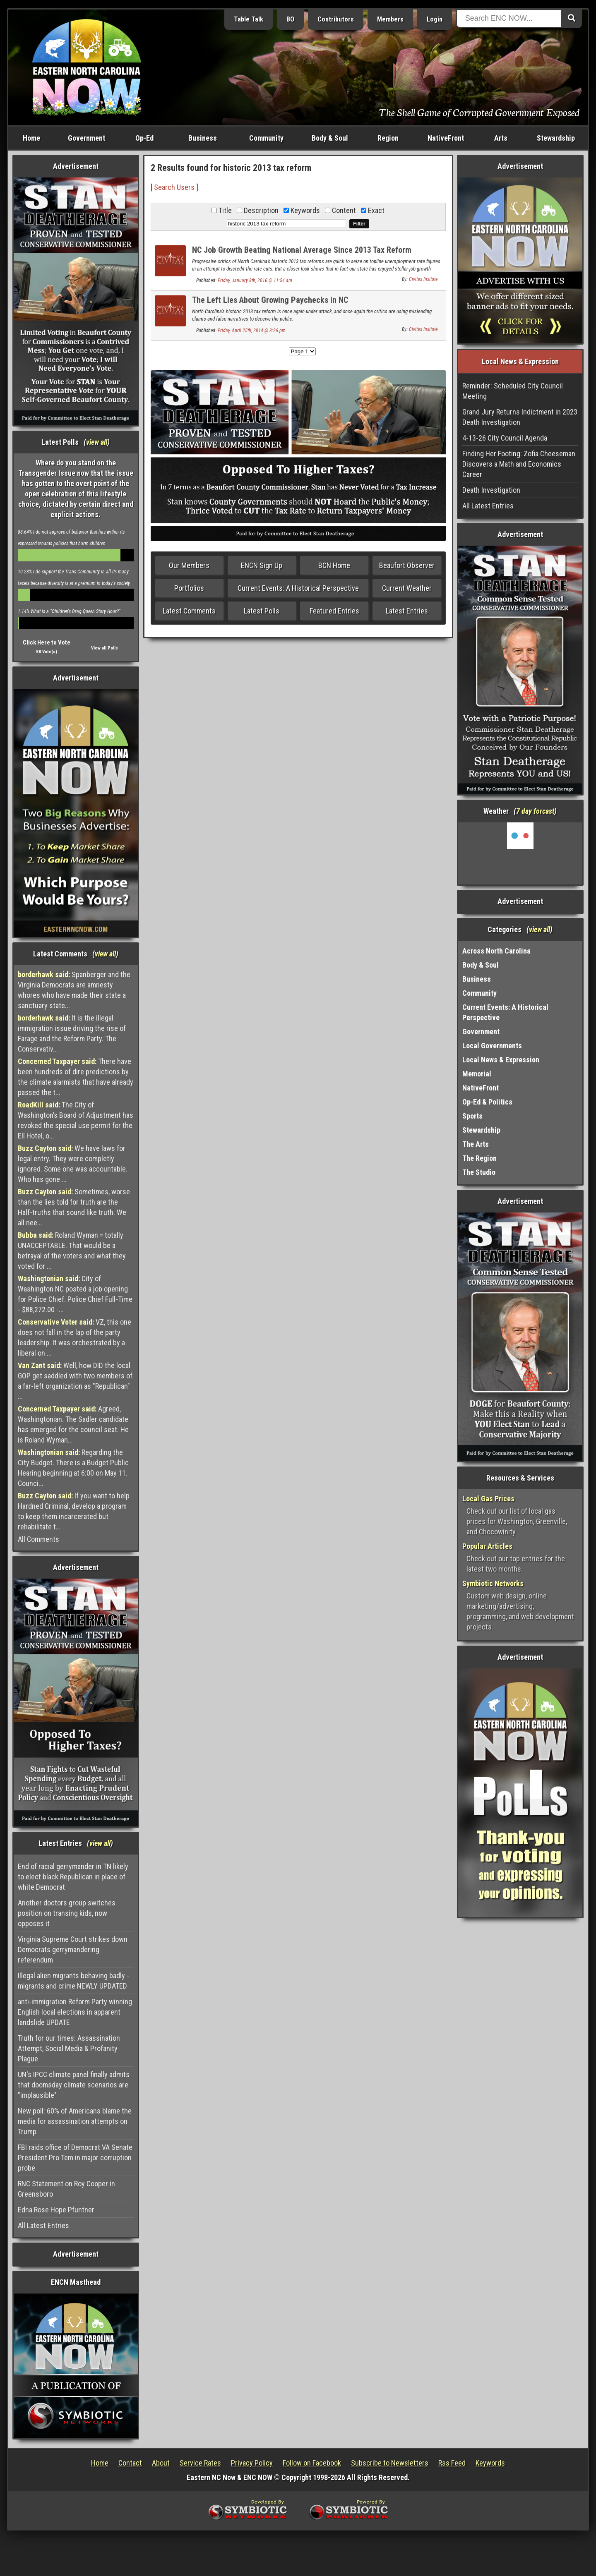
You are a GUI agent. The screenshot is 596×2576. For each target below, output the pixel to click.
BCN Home (334, 565)
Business (202, 138)
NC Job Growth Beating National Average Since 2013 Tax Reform (301, 250)
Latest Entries (407, 610)
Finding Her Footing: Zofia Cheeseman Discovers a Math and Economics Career (518, 464)
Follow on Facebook (312, 2463)
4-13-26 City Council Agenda (504, 438)
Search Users (174, 187)
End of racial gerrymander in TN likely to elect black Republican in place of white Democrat (73, 1876)
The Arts (475, 1144)
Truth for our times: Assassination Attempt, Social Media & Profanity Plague (69, 2048)
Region (388, 138)
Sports (472, 1116)
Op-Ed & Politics (487, 1101)
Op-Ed (144, 138)
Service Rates (200, 2463)
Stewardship (556, 138)
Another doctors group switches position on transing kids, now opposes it (66, 1913)
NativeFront (446, 138)
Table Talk (248, 19)
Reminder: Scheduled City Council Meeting (512, 390)
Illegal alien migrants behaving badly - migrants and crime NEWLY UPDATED (73, 1980)
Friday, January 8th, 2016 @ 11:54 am (255, 280)
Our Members (189, 565)
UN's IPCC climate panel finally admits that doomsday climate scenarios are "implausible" (74, 2084)
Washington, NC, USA (520, 853)
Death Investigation (491, 490)
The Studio (478, 1172)
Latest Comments (189, 610)
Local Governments (492, 1045)
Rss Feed (452, 2463)
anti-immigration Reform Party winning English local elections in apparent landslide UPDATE (75, 2012)
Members (390, 19)
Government (86, 138)
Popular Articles (487, 1546)
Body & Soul (330, 138)
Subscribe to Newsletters (389, 2463)
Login (434, 19)
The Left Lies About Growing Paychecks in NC (270, 300)
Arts (500, 138)
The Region (479, 1158)
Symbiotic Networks (493, 1583)
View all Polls (104, 648)
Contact (130, 2463)
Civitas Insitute (423, 279)
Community (266, 138)
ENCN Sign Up (261, 565)
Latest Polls (261, 610)
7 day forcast (535, 811)
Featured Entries (334, 610)
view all (96, 442)
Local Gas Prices (488, 1498)
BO (290, 19)
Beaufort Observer (407, 565)
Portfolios (189, 588)
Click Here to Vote (46, 642)
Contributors (335, 19)
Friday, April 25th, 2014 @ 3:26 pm (252, 330)
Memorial (476, 1073)
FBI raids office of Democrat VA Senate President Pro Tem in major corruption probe (75, 2157)
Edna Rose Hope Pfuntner (56, 2209)
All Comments (38, 1539)
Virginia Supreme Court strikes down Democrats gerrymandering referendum (72, 1949)
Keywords (490, 2463)
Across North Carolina (496, 951)
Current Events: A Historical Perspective (298, 588)
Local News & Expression (500, 1059)
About (161, 2463)
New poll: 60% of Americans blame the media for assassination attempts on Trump (75, 2121)
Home (31, 138)
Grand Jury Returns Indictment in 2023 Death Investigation (519, 417)
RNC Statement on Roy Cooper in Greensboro (66, 2188)
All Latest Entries (43, 2225)
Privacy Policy (252, 2463)
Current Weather (407, 588)
